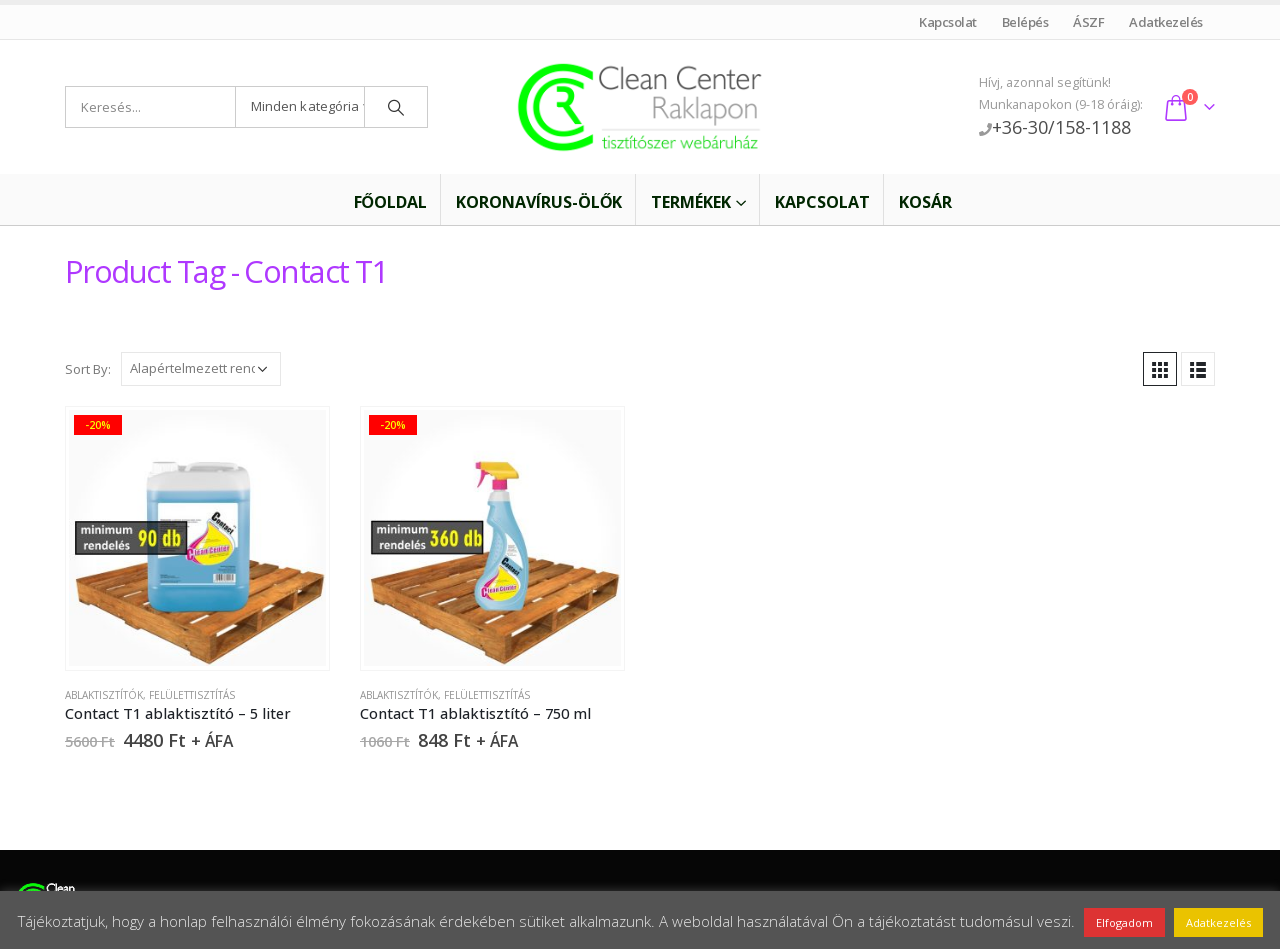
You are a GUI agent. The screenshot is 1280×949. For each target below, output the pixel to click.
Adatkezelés (1166, 22)
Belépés (1025, 22)
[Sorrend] (201, 369)
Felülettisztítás (192, 695)
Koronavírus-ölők (539, 202)
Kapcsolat (948, 22)
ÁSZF (1089, 22)
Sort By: (88, 369)
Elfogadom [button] (1124, 922)
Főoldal (377, 202)
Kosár (925, 202)
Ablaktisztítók (104, 695)
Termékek (691, 202)
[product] (197, 538)
